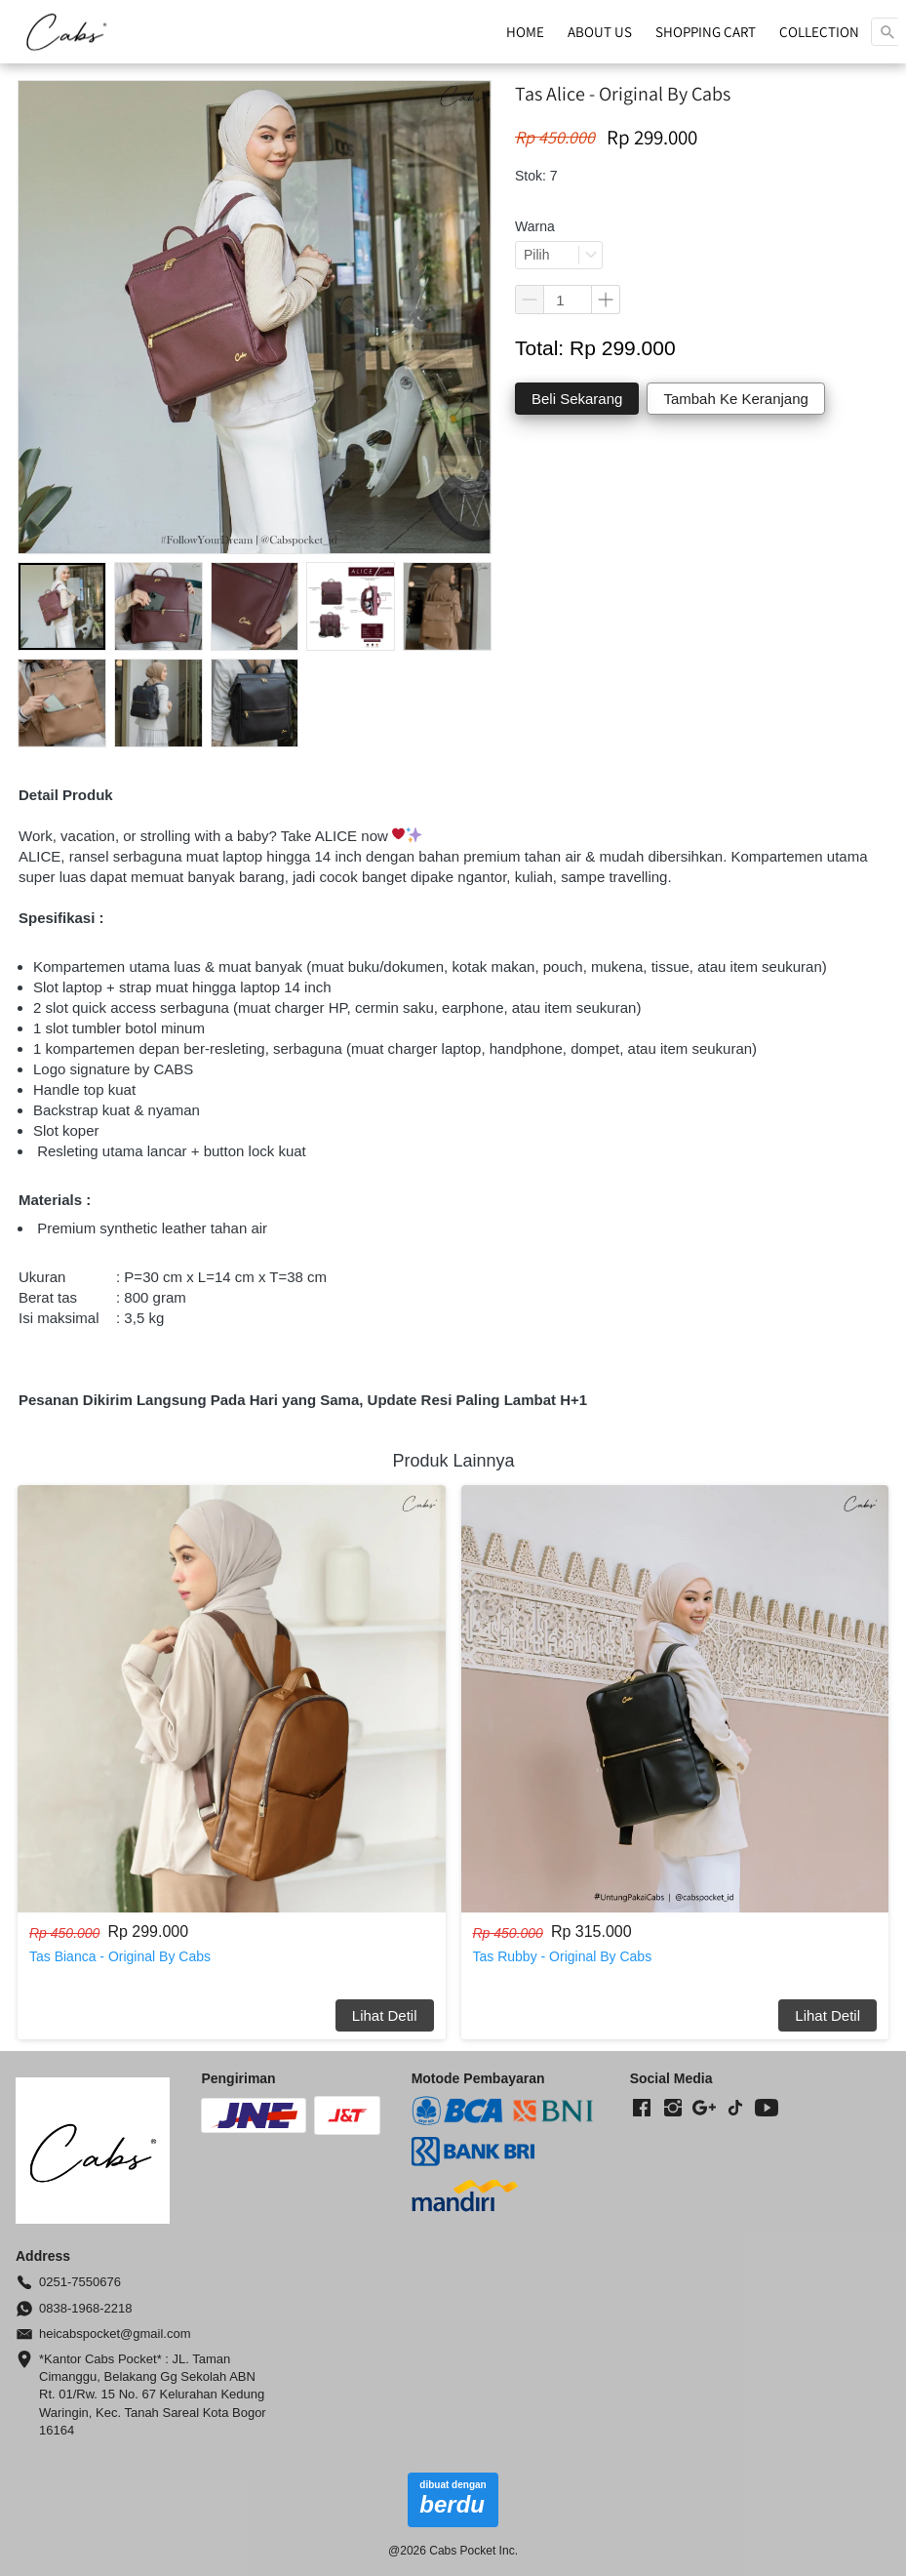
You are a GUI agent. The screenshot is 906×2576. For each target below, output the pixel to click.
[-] (641, 2108)
